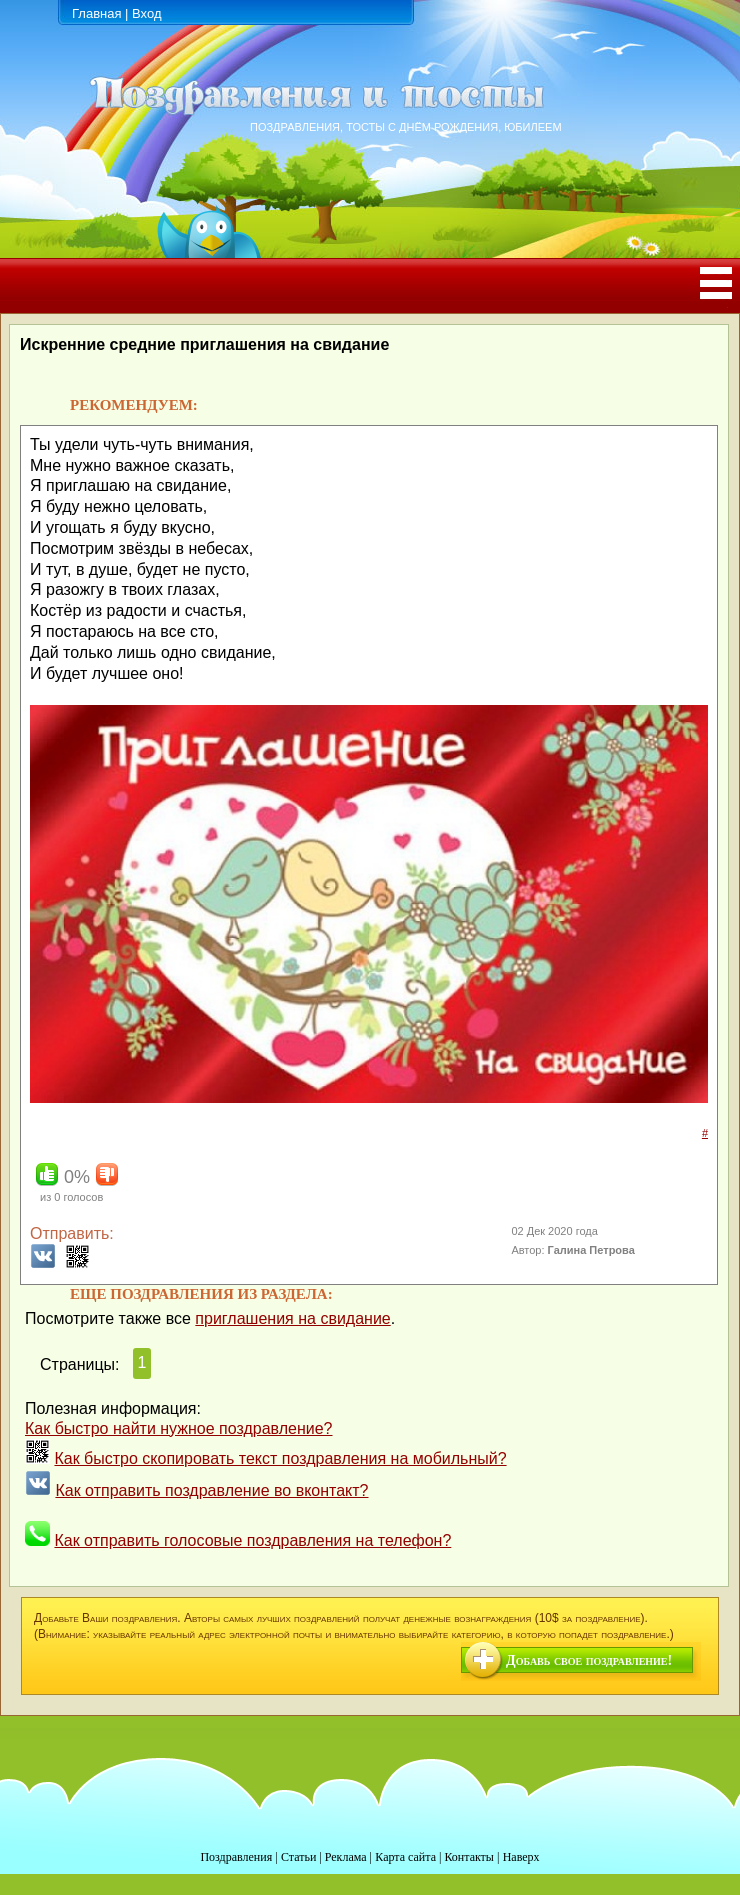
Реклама (346, 1857)
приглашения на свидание (292, 1318)
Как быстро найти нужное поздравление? (179, 1428)
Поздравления (236, 1857)
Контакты (469, 1857)
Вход (146, 13)
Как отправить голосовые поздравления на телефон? (252, 1540)
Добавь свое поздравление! (589, 1660)
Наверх (521, 1857)
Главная (96, 13)
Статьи (298, 1857)
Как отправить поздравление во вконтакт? (211, 1490)
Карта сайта (405, 1857)
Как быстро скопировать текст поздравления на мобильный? (280, 1458)
